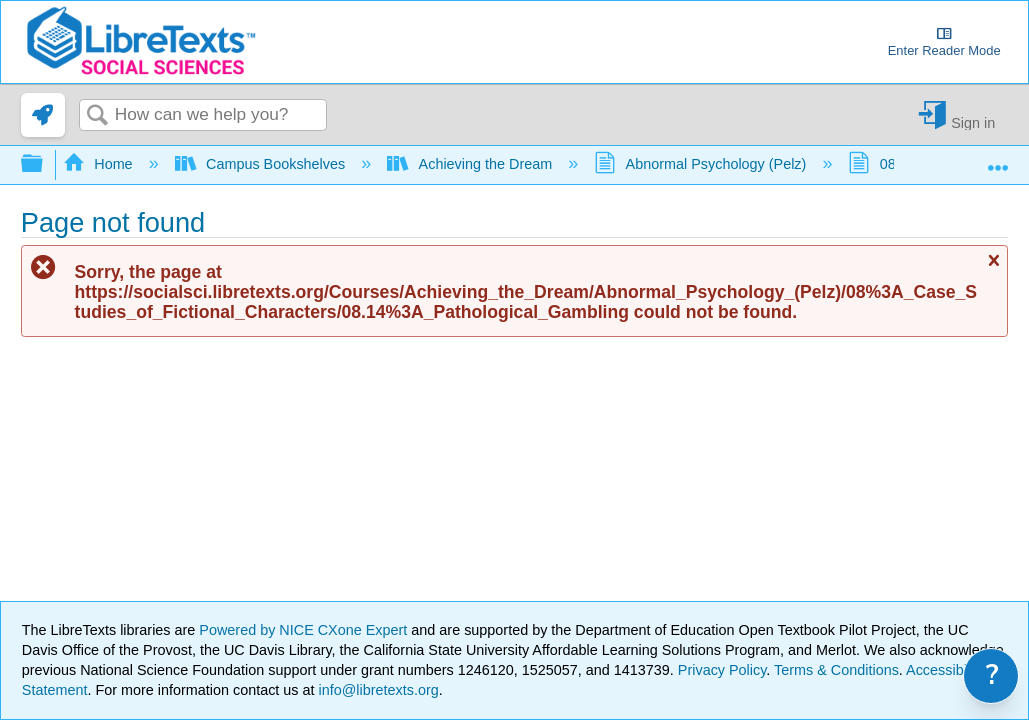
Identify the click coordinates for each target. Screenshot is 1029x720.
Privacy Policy (722, 670)
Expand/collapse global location (998, 158)
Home (100, 164)
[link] (43, 115)
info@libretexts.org (377, 690)
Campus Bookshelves (262, 164)
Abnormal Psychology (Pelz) (702, 164)
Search (97, 116)
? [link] (992, 675)
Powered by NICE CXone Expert (305, 630)
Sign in (973, 122)
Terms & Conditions (836, 670)
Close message (993, 268)
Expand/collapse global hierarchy (45, 164)
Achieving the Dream (471, 164)
